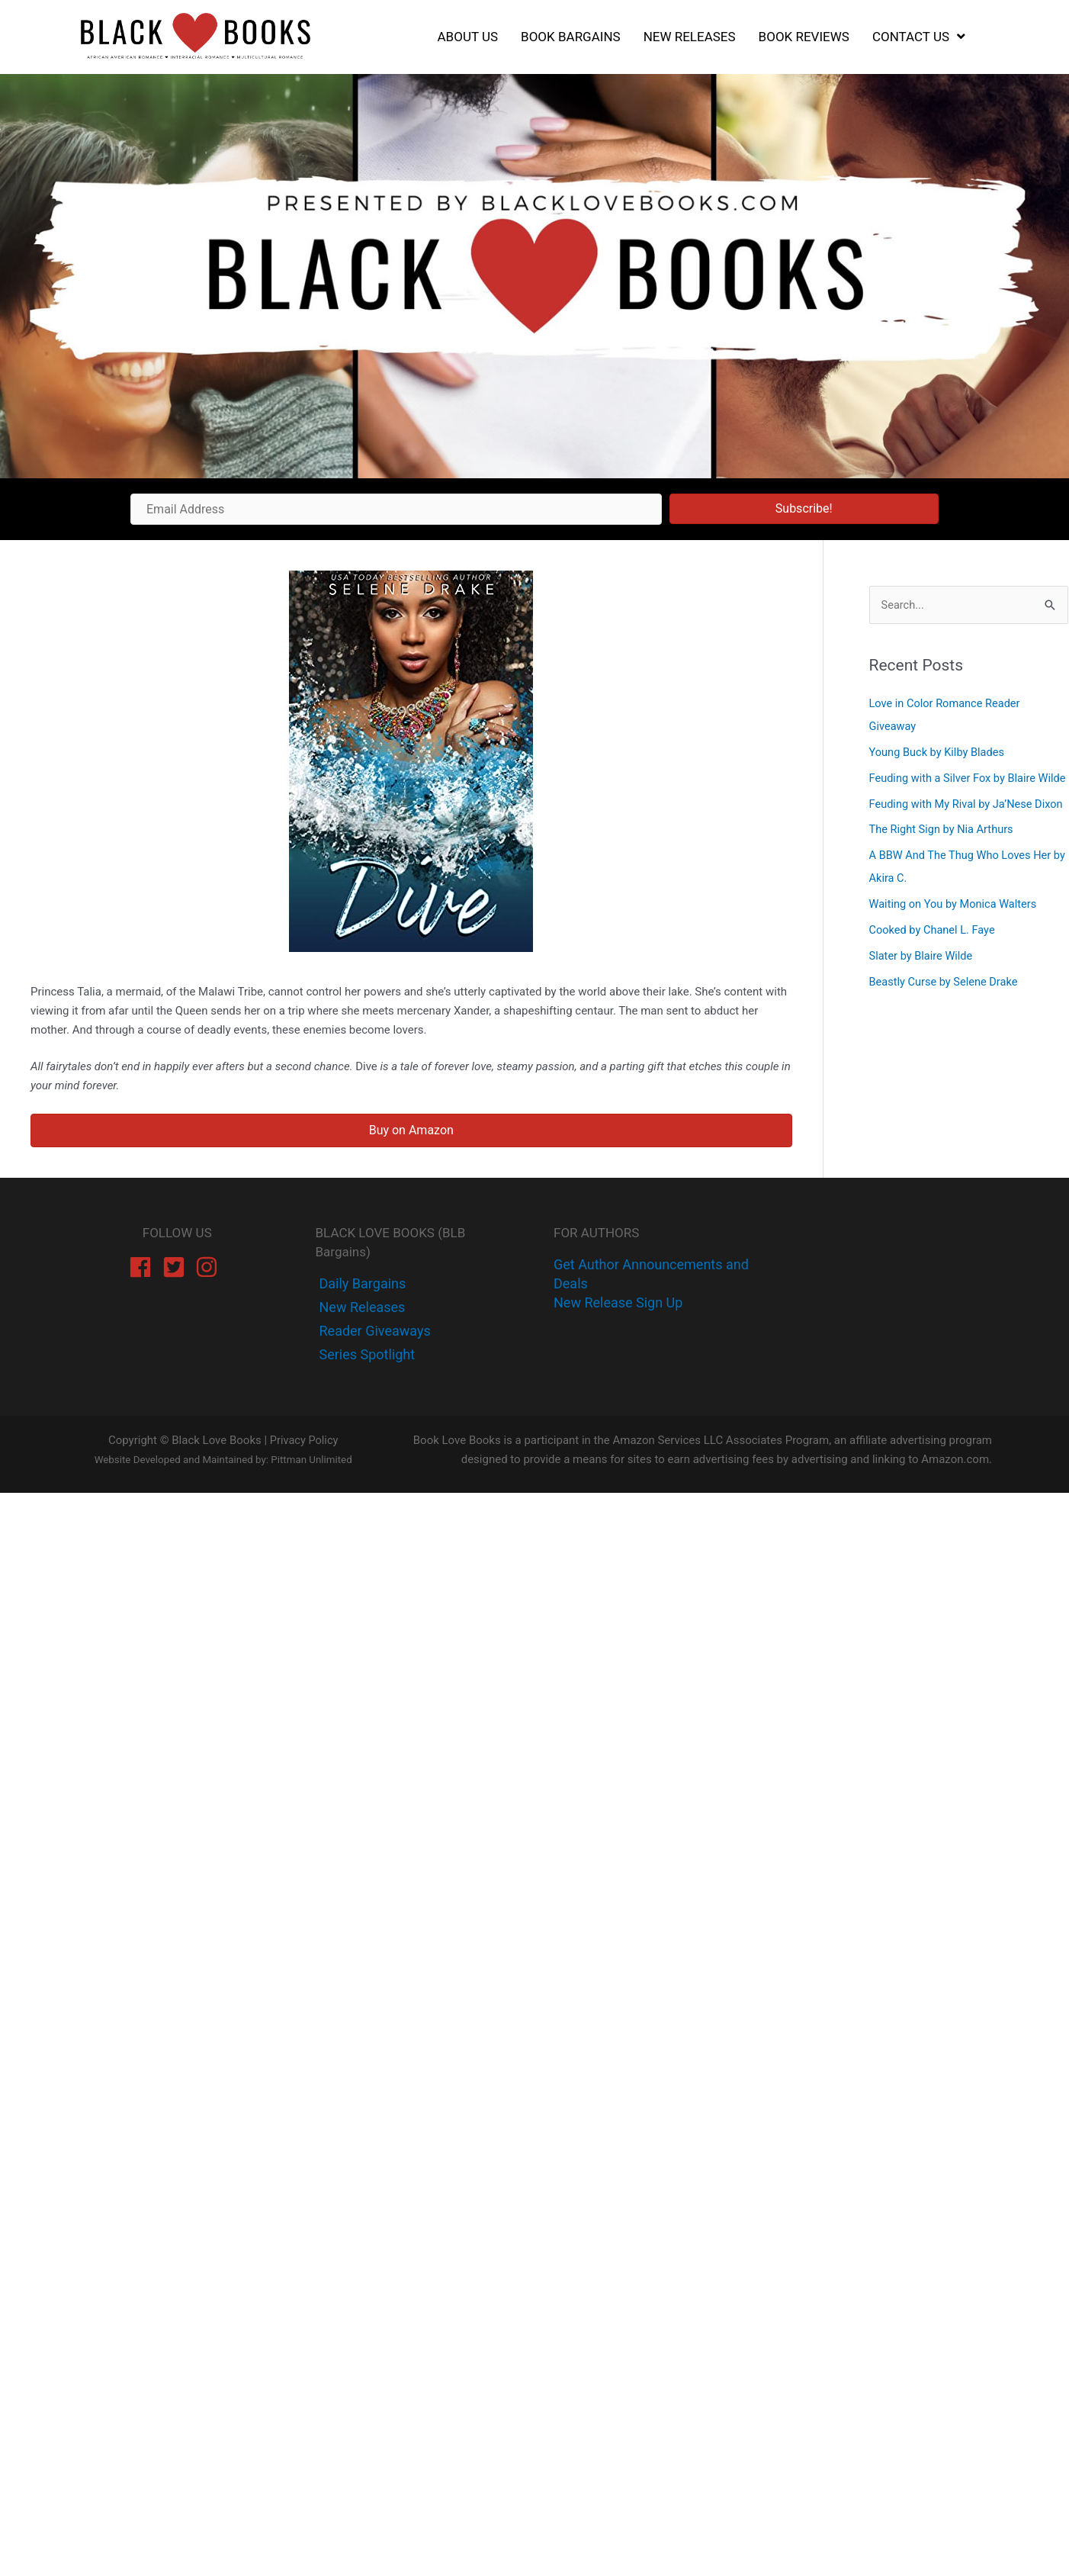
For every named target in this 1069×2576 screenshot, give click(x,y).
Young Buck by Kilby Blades (939, 752)
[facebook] (144, 1267)
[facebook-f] (361, 1283)
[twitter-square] (177, 1267)
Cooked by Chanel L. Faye (934, 975)
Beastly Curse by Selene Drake (945, 1027)
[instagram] (210, 1267)
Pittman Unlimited (311, 1459)
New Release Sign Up (618, 1302)
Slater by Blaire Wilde (922, 1001)
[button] (804, 509)
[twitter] (361, 1307)
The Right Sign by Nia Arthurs (943, 876)
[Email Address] (396, 509)
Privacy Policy (303, 1440)
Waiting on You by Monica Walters (955, 950)
